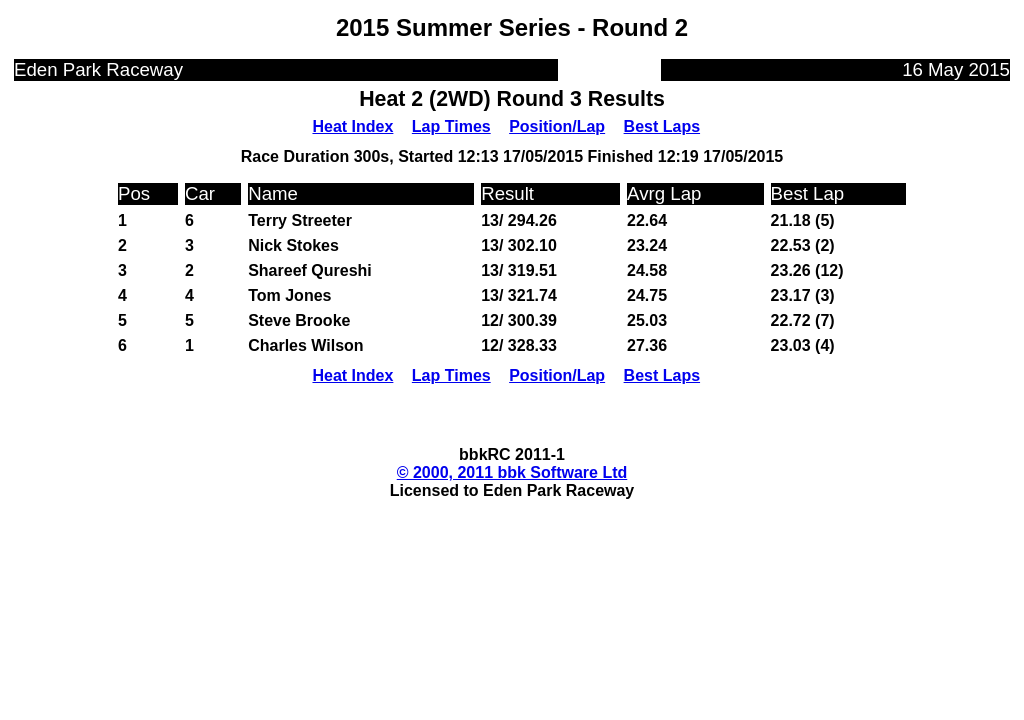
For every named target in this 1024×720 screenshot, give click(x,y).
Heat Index (352, 126)
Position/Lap (557, 126)
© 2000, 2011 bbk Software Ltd (512, 472)
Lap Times (451, 126)
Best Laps (662, 126)
